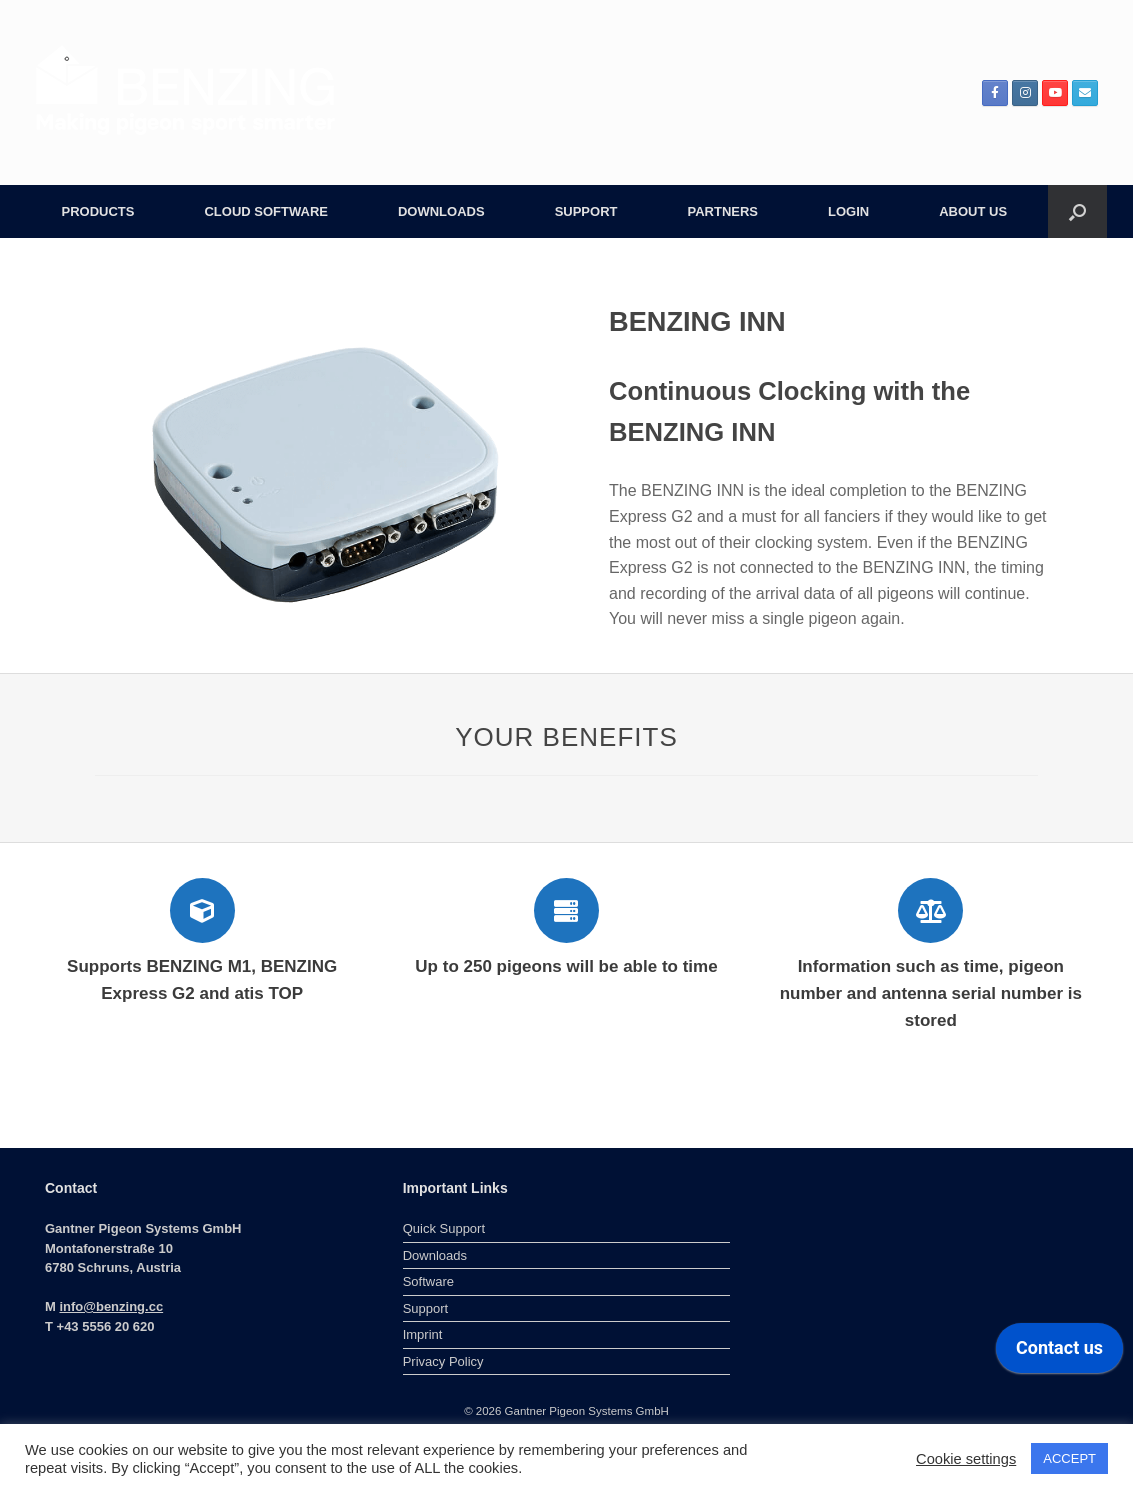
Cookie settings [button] (966, 1459)
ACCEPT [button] (1069, 1458)
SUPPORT (586, 211)
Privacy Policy (443, 1361)
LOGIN (848, 211)
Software (428, 1281)
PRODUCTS (98, 211)
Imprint (423, 1334)
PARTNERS (722, 211)
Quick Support (444, 1228)
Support (426, 1308)
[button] (1077, 211)
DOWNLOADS (441, 211)
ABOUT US (973, 211)
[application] (1059, 1353)
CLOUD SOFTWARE (266, 211)
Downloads (435, 1255)
